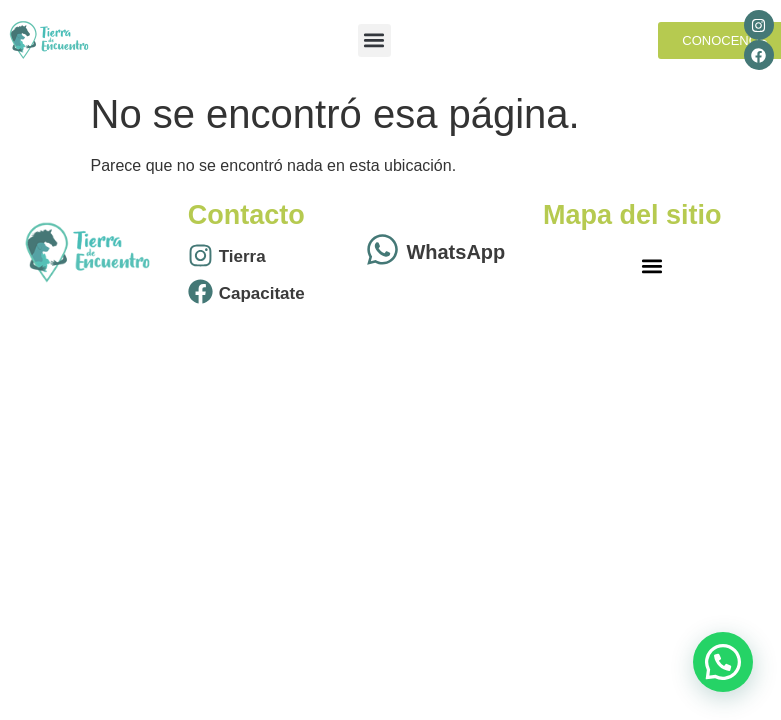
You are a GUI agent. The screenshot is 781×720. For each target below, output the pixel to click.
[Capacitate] (200, 293)
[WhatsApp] (382, 252)
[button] (374, 40)
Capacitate (262, 293)
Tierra (242, 256)
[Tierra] (200, 257)
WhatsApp (455, 252)
